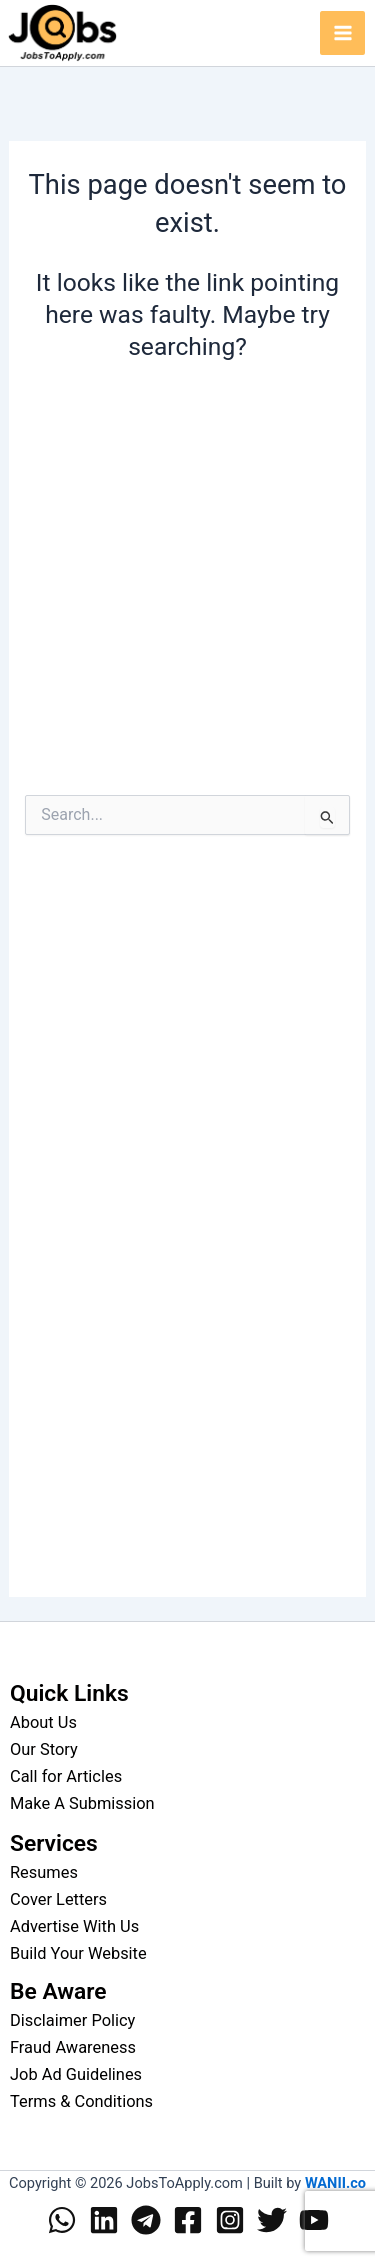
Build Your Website (78, 1953)
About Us (43, 1722)
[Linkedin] (104, 2220)
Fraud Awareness (73, 2047)
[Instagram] (230, 2220)
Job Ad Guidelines (76, 2074)
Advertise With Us (74, 1926)
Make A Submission (82, 1803)
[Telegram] (146, 2220)
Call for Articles (66, 1776)
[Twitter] (272, 2220)
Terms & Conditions (81, 2101)
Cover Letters (58, 1899)
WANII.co (335, 2183)
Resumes (44, 1872)
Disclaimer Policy (72, 2020)
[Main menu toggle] (342, 33)
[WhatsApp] (62, 2220)
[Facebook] (188, 2220)
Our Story (44, 1749)
